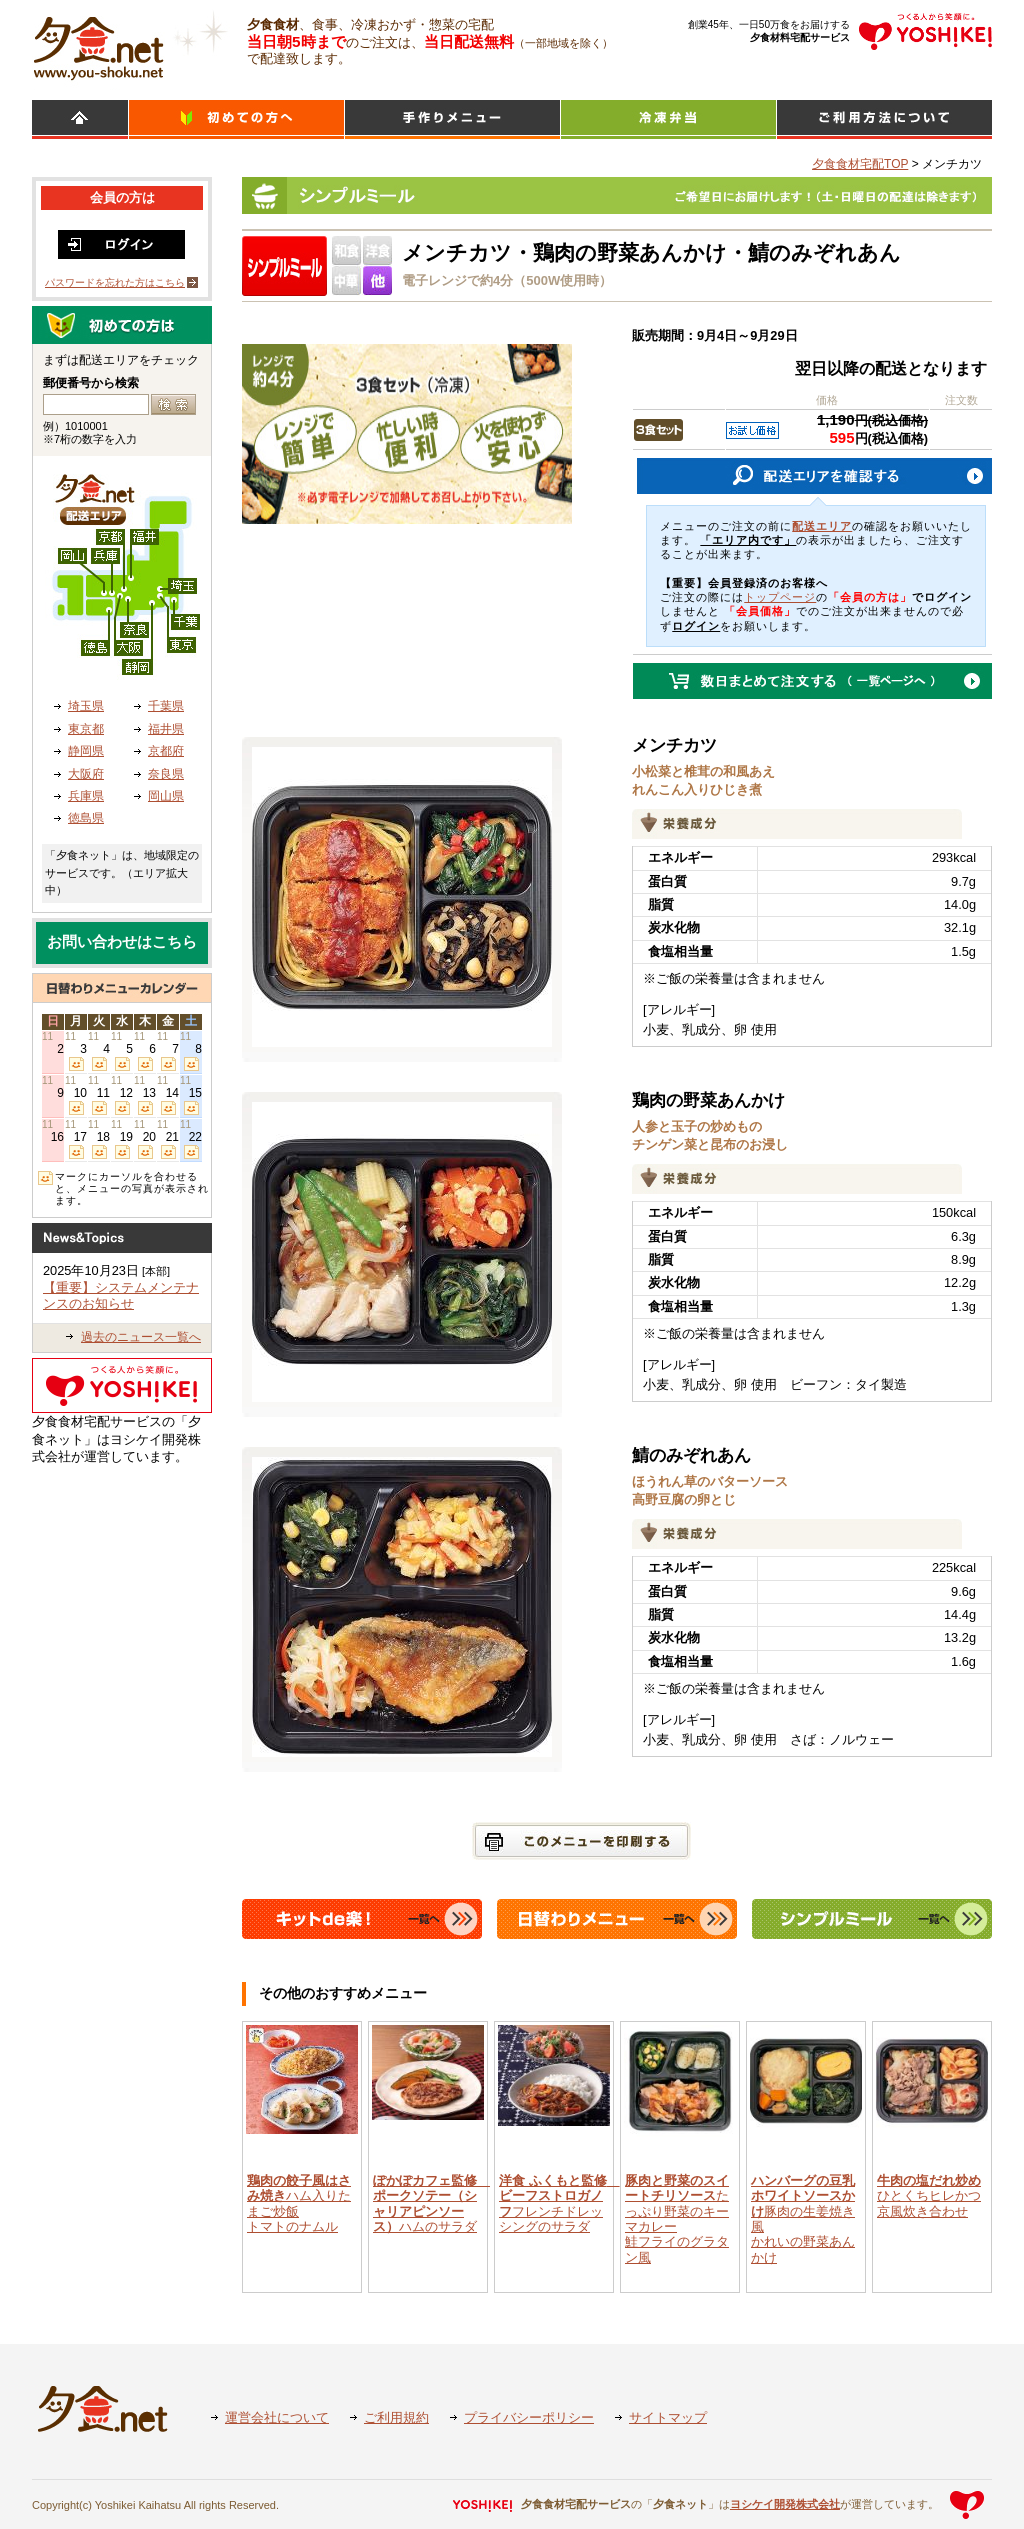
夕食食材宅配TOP (860, 164)
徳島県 (86, 818)
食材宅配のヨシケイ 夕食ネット (98, 45)
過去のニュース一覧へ (141, 1337)
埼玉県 (86, 706)
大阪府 (86, 774)
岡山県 (166, 796)
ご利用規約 (396, 2417)
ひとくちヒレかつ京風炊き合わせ (929, 2196)
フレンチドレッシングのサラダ (559, 2203)
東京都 (86, 729)
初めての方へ (236, 119)
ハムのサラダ (431, 2203)
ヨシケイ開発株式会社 (785, 2504)
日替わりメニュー (452, 119)
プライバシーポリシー (529, 2417)
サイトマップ (668, 2417)
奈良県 (166, 774)
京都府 (166, 751)
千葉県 (166, 706)
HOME (80, 119)
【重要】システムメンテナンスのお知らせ (121, 1296)
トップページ (780, 597)
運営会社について (277, 2417)
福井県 (166, 729)
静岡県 (86, 751)
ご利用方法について (884, 119)
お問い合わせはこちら (122, 942)
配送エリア (822, 526)
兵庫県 (86, 796)
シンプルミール (668, 119)
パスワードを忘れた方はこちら (115, 282)
